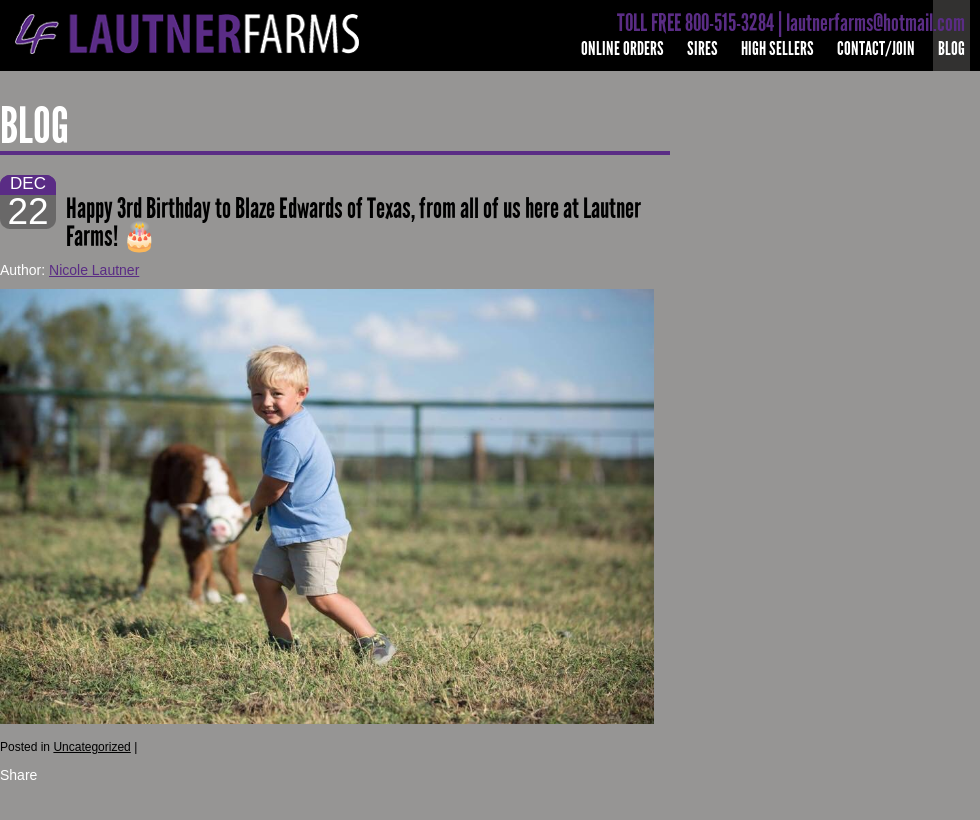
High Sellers (777, 48)
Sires (702, 48)
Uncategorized (91, 747)
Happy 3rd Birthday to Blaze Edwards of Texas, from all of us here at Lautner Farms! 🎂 (353, 222)
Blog (951, 48)
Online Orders (622, 48)
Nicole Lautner (94, 270)
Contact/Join (876, 48)
